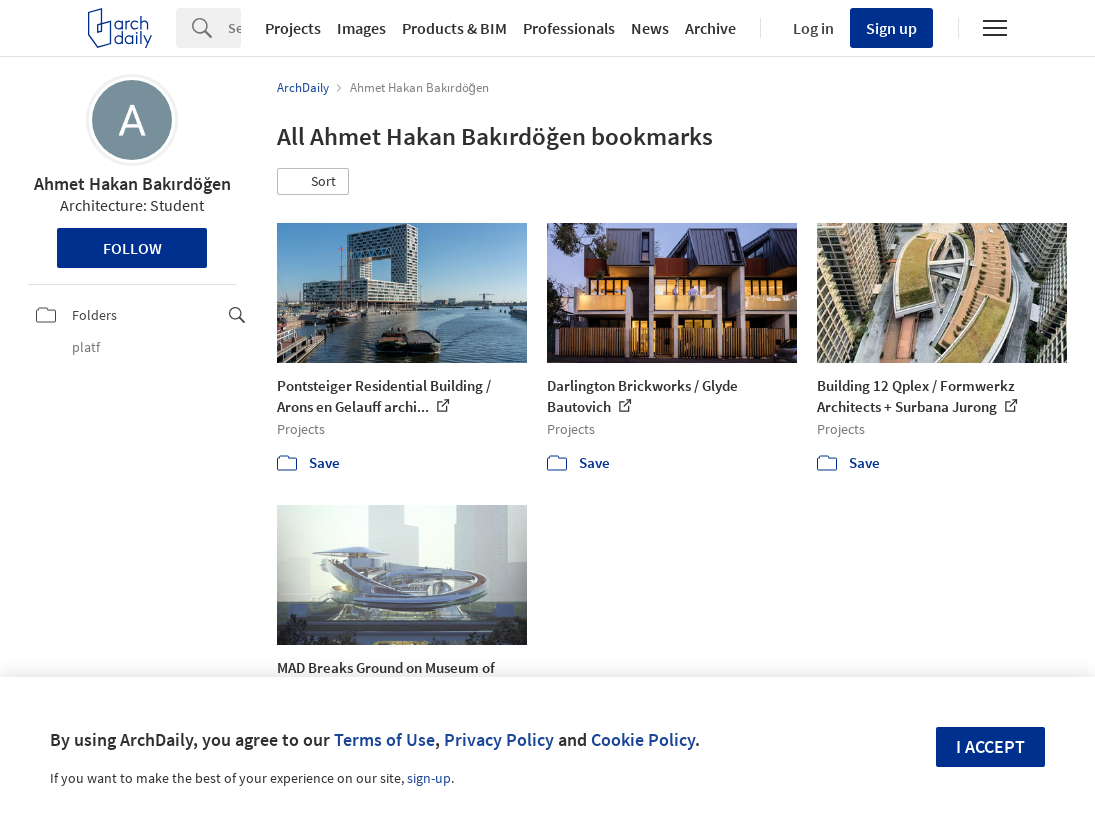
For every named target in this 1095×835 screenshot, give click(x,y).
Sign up (891, 28)
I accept (990, 746)
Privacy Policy (499, 739)
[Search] (234, 28)
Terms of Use (384, 739)
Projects (293, 28)
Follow (132, 248)
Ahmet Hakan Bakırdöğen (132, 183)
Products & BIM (454, 28)
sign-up (429, 778)
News (650, 28)
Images (361, 28)
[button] (313, 182)
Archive (710, 28)
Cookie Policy (643, 739)
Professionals (569, 28)
